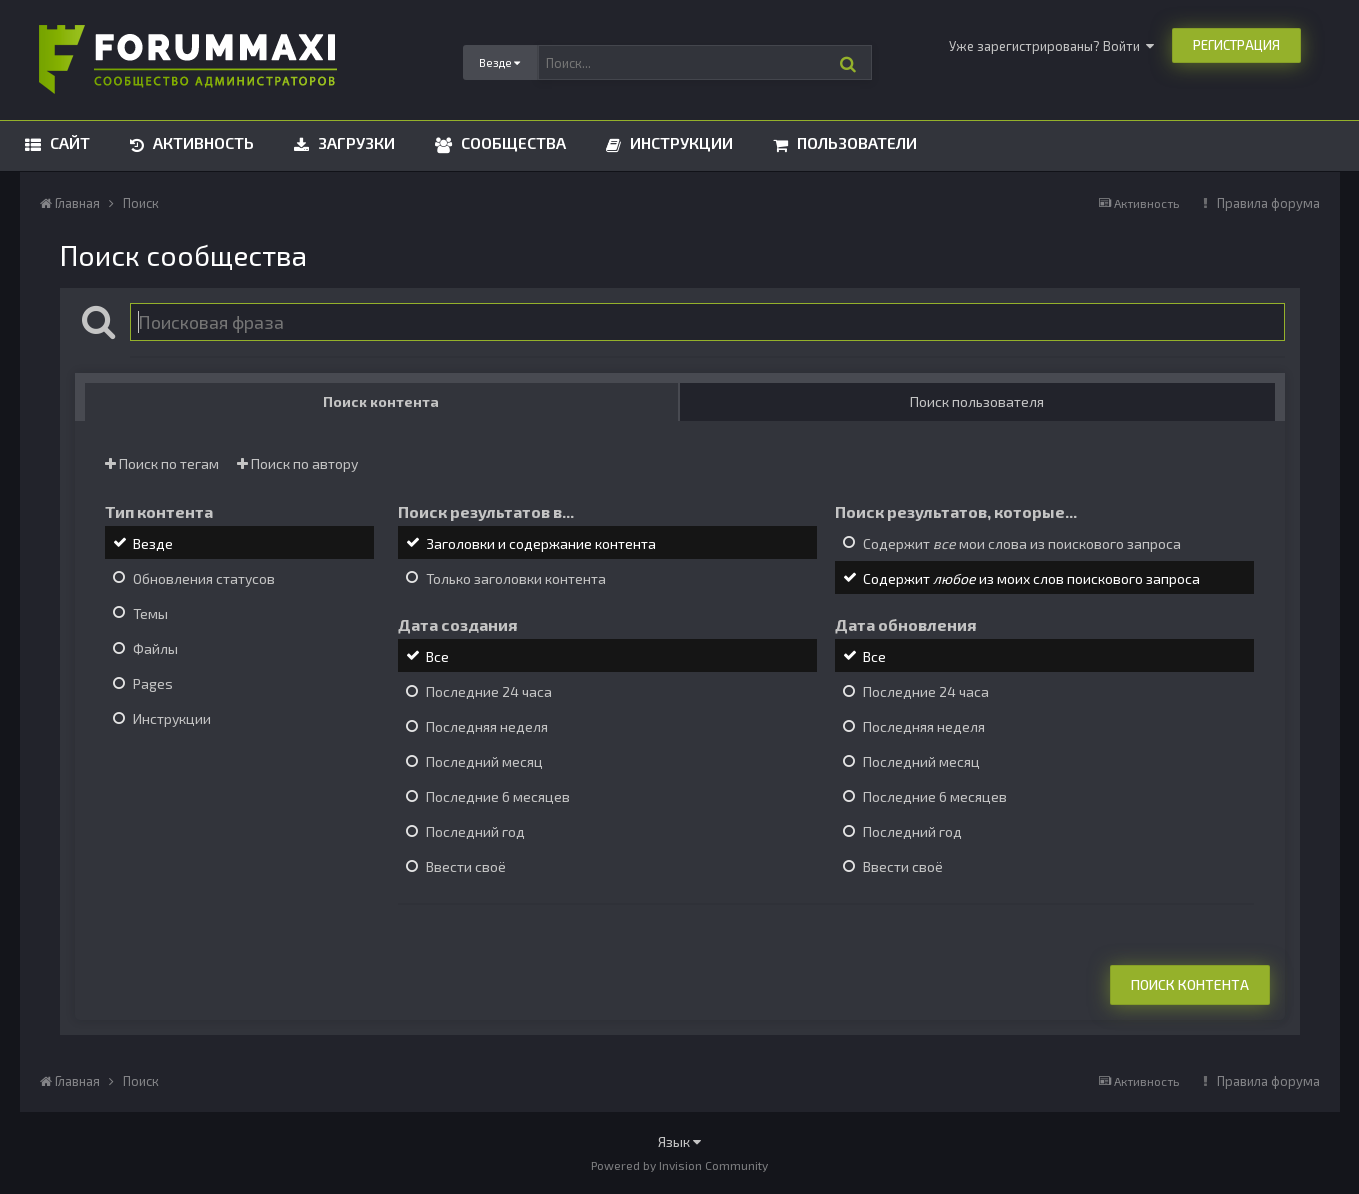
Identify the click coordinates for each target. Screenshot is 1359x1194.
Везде (153, 543)
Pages (153, 683)
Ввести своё (466, 867)
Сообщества (511, 142)
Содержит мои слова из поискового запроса (1022, 543)
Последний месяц (484, 761)
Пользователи (855, 142)
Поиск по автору (297, 463)
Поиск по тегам (162, 463)
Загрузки (354, 142)
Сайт (68, 142)
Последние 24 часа (489, 691)
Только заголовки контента (516, 578)
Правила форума (1268, 203)
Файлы (155, 648)
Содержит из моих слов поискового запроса (1031, 578)
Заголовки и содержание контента (541, 543)
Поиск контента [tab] (381, 401)
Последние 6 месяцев (498, 796)
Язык (679, 1141)
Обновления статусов (204, 578)
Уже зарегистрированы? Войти (1051, 46)
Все (437, 656)
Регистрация (1236, 45)
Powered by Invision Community (679, 1165)
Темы (150, 613)
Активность (201, 142)
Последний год (475, 831)
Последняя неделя (487, 726)
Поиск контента (1190, 984)
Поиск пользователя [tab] (977, 401)
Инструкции (679, 142)
